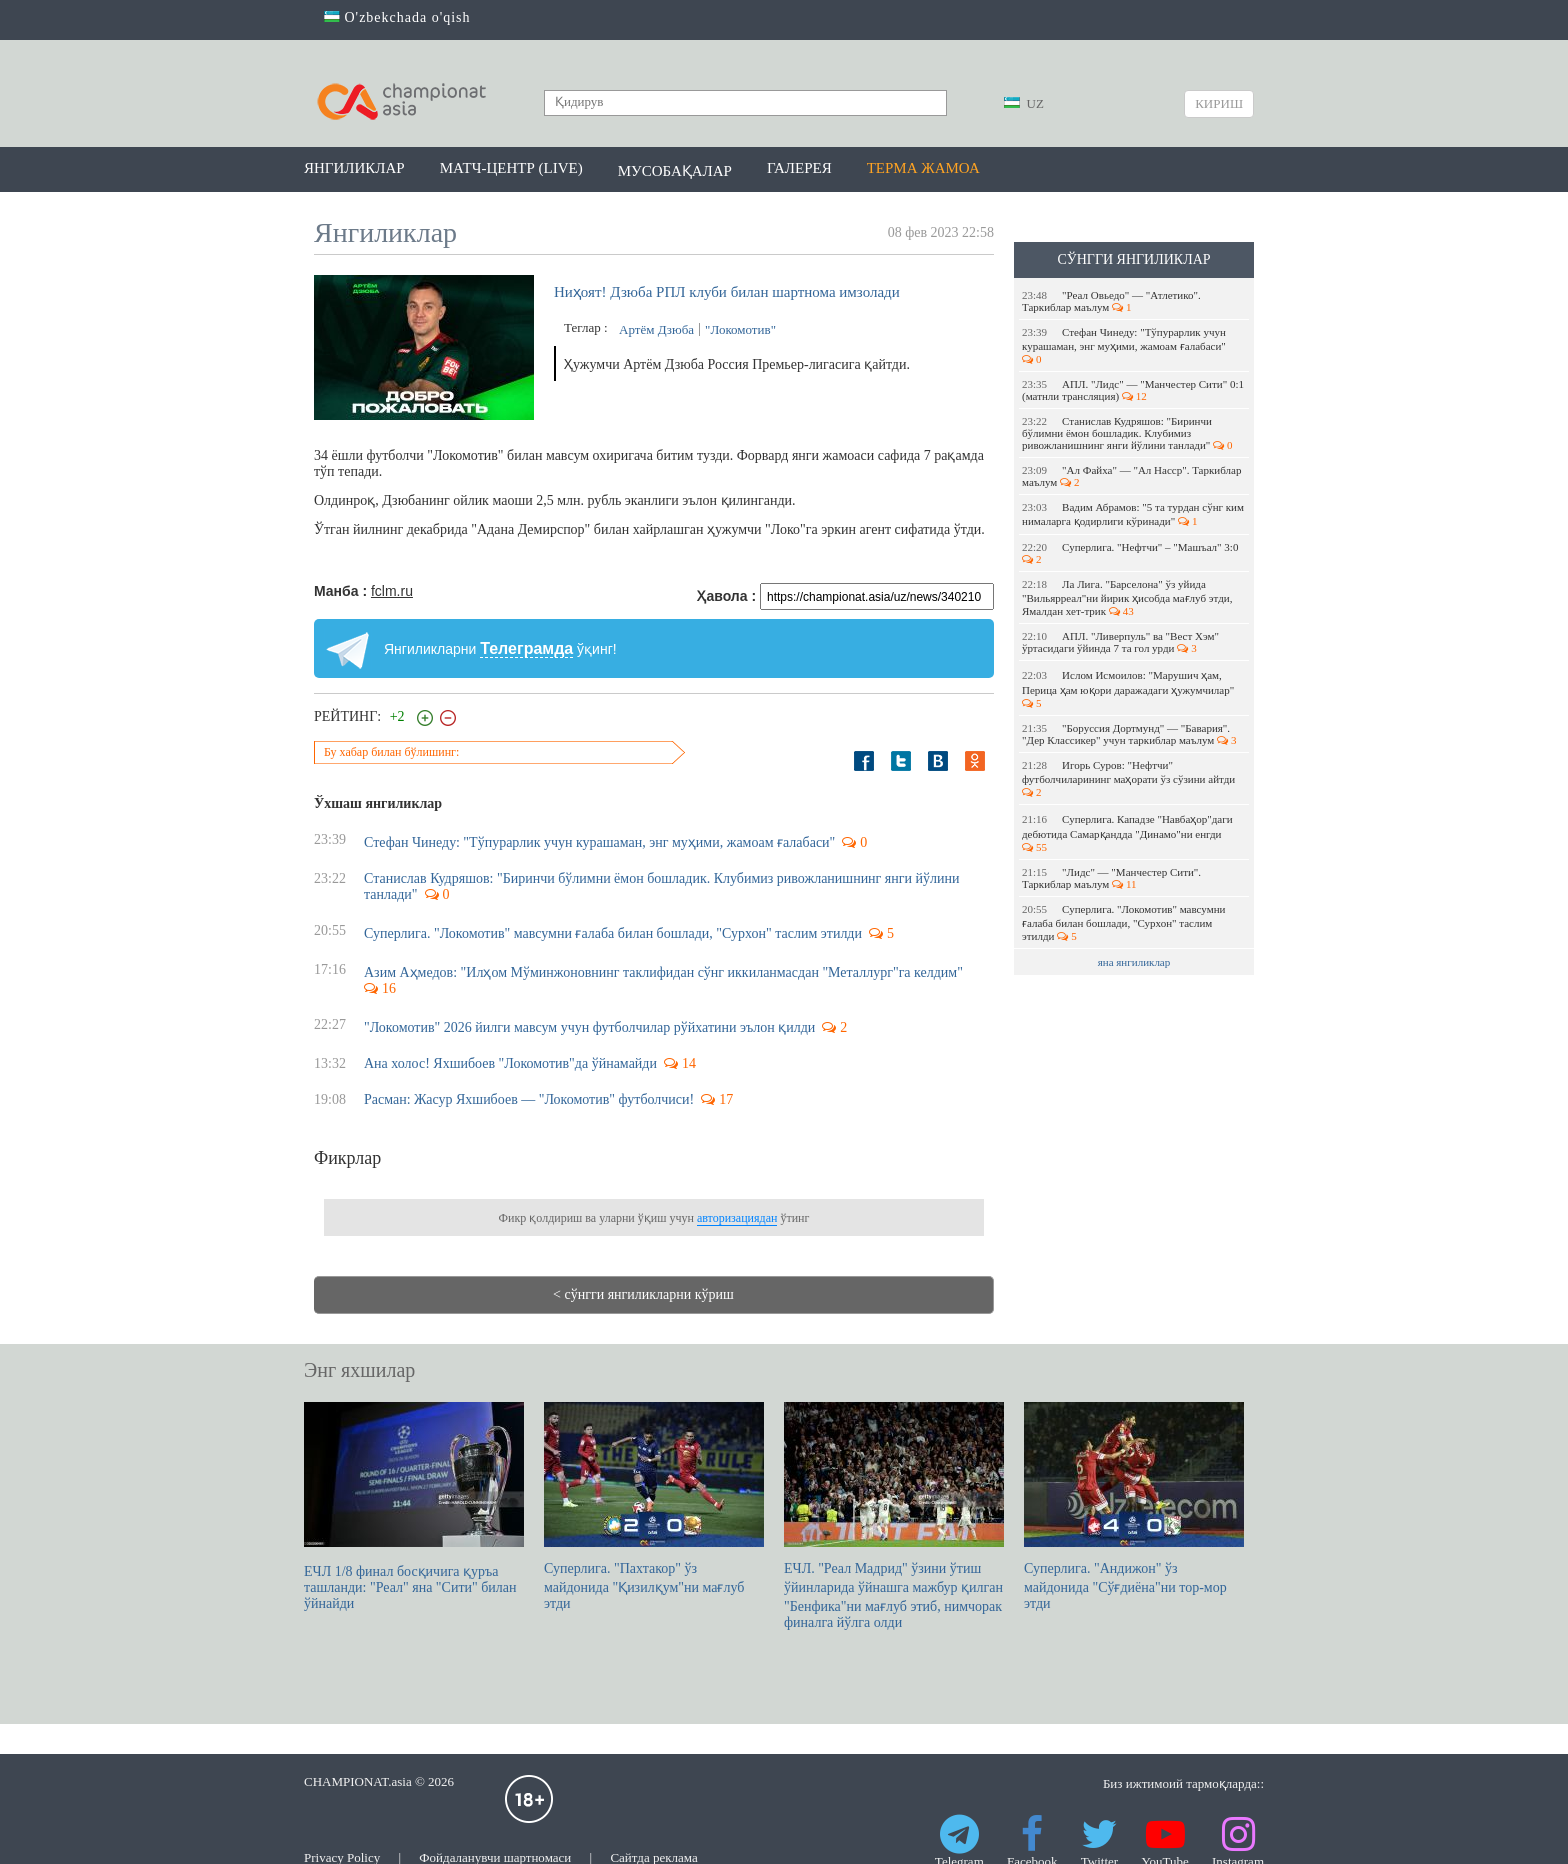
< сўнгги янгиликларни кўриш (643, 1294)
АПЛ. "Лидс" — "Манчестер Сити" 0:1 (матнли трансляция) (1133, 390)
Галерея (799, 168)
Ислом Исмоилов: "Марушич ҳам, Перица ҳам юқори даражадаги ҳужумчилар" (1129, 689)
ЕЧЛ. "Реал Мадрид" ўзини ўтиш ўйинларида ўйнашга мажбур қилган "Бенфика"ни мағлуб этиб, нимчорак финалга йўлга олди (894, 1516)
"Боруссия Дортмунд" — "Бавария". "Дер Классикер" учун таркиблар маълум (1129, 734)
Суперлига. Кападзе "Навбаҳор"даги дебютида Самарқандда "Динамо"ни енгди (1127, 833)
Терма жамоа (923, 168)
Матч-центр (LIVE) (511, 168)
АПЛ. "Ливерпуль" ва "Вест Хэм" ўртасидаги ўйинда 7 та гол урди (1120, 642)
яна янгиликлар (1134, 962)
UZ (1024, 103)
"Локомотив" (740, 329)
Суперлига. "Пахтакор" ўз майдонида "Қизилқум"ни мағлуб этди (654, 1506)
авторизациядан (737, 1218)
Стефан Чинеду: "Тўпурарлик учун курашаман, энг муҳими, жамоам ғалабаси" (1125, 345)
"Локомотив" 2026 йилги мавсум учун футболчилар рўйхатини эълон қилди (589, 1027)
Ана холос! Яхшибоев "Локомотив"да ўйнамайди (510, 1063)
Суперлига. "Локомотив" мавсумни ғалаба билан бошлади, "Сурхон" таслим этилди (1123, 922)
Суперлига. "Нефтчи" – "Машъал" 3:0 (1131, 553)
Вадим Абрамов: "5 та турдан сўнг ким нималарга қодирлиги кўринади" (1133, 514)
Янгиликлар (354, 168)
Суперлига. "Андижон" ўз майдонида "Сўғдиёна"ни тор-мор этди (1134, 1506)
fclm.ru (392, 591)
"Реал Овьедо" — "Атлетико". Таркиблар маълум (1111, 301)
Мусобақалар (675, 171)
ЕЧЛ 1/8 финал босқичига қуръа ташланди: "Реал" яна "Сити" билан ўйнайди (414, 1506)
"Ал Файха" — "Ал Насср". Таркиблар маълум (1131, 476)
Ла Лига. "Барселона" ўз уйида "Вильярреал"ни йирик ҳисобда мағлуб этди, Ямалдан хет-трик (1127, 597)
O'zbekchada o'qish (397, 17)
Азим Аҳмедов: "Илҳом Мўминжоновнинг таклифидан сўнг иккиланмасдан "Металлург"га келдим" (663, 972)
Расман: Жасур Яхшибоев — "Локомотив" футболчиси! (529, 1099)
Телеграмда (526, 648)
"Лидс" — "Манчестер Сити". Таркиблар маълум (1111, 878)
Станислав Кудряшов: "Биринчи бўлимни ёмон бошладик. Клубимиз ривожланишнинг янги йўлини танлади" (1127, 433)
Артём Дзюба (656, 329)
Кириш (1219, 103)
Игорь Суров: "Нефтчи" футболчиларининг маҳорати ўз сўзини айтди (1130, 778)
